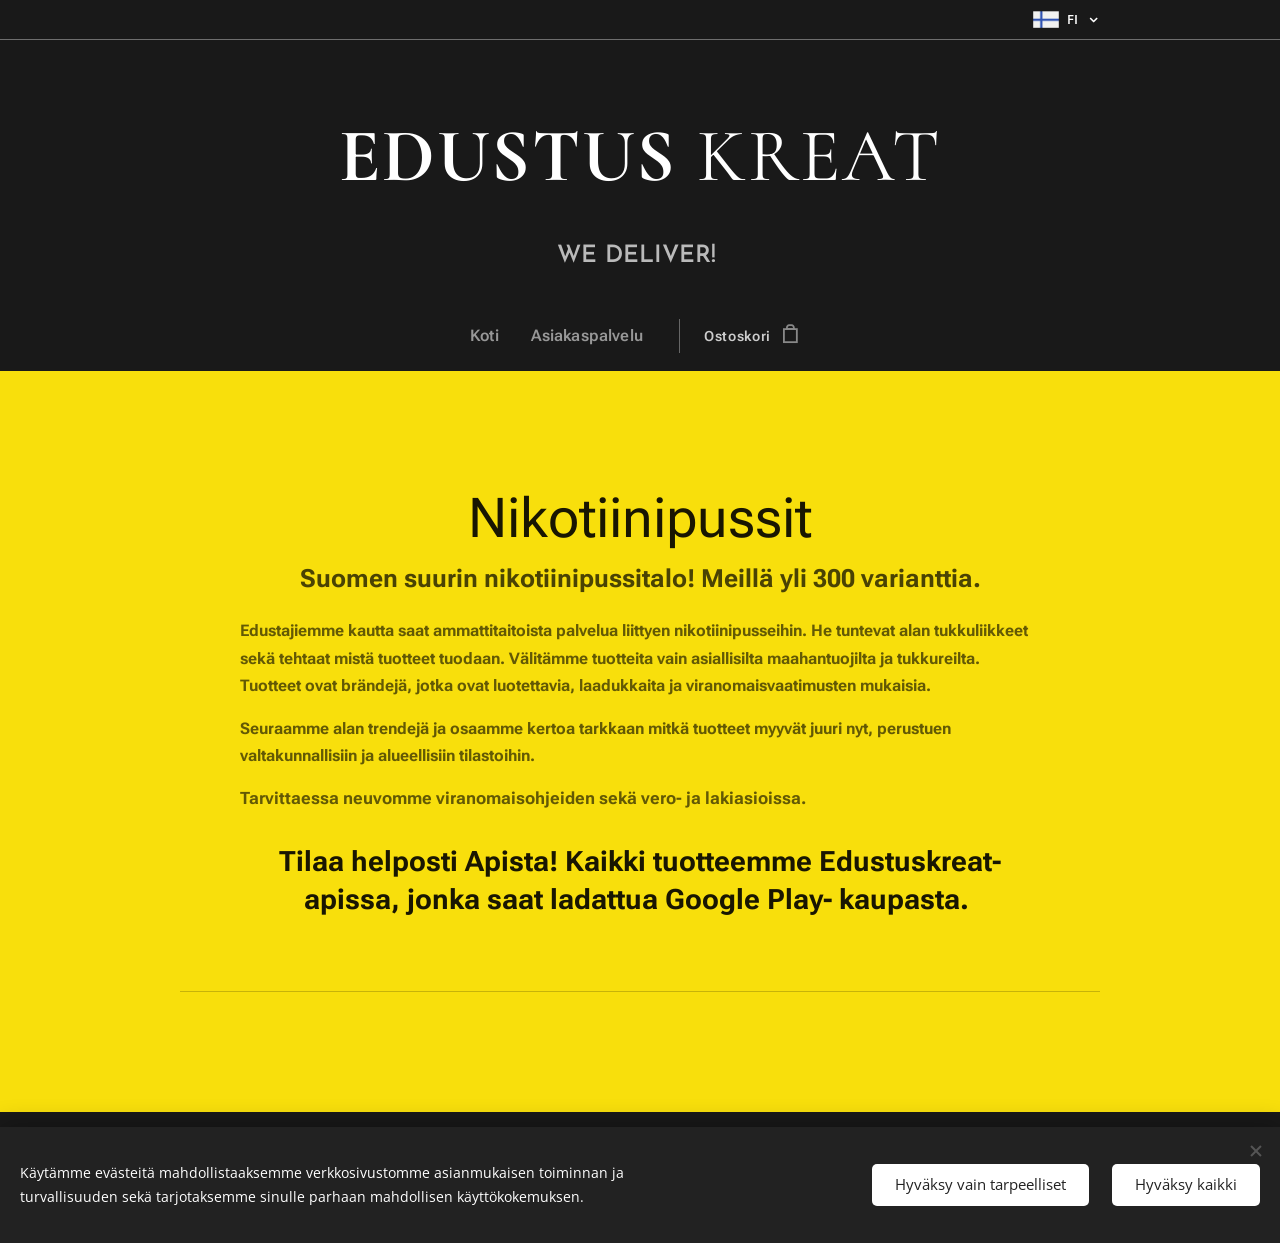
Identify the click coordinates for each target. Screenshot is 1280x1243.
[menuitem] (495, 336)
